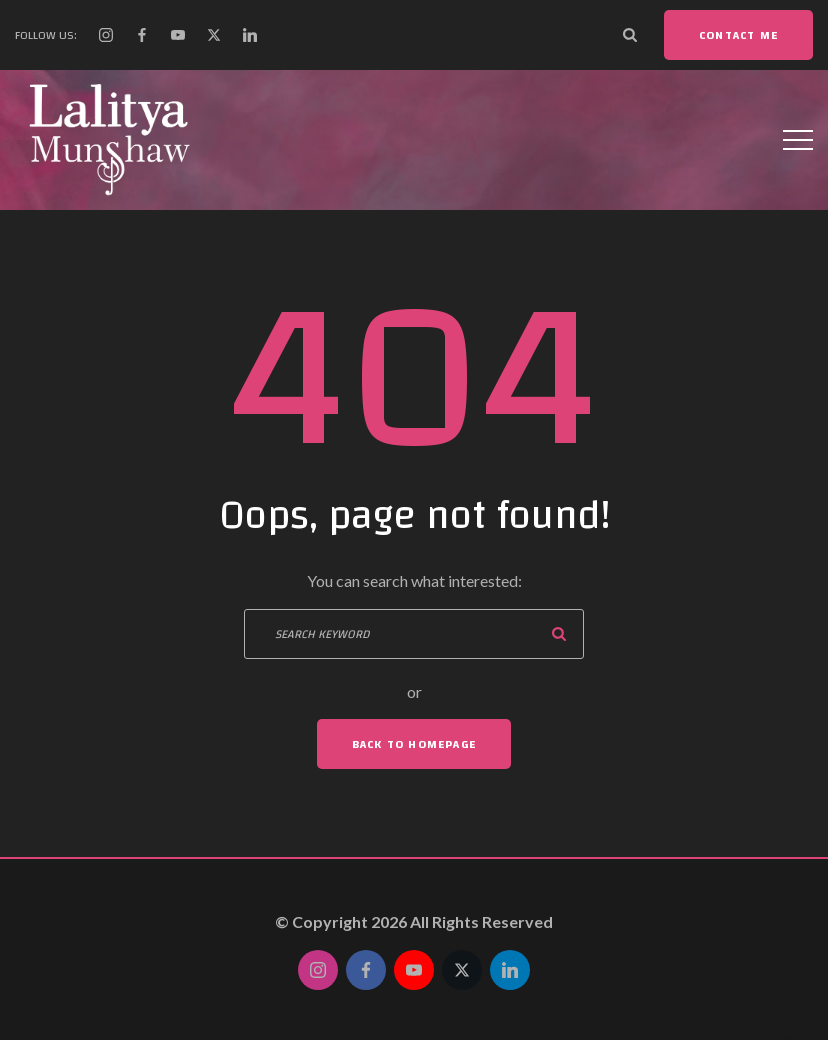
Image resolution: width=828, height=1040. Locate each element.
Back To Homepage (414, 744)
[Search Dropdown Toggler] (630, 35)
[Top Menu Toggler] (798, 140)
